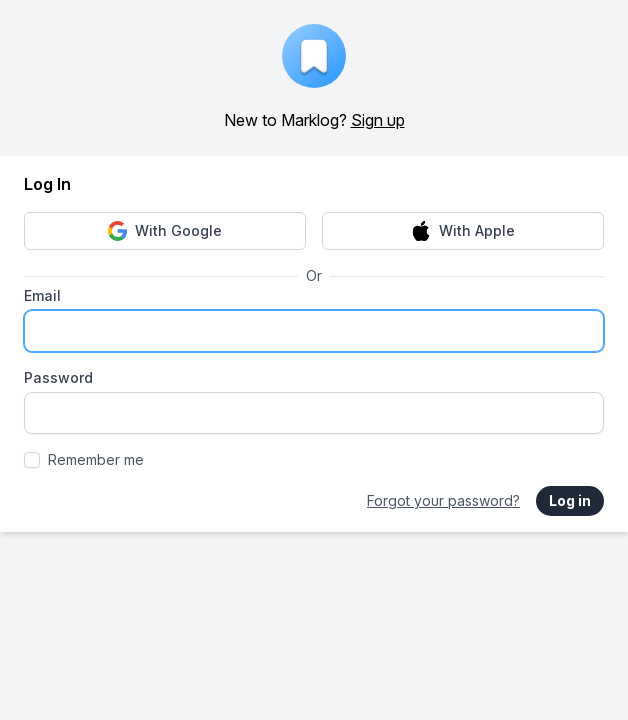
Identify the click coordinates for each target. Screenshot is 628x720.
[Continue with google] (165, 231)
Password (58, 377)
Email (42, 295)
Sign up (378, 120)
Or (314, 275)
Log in (570, 500)
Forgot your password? (443, 500)
